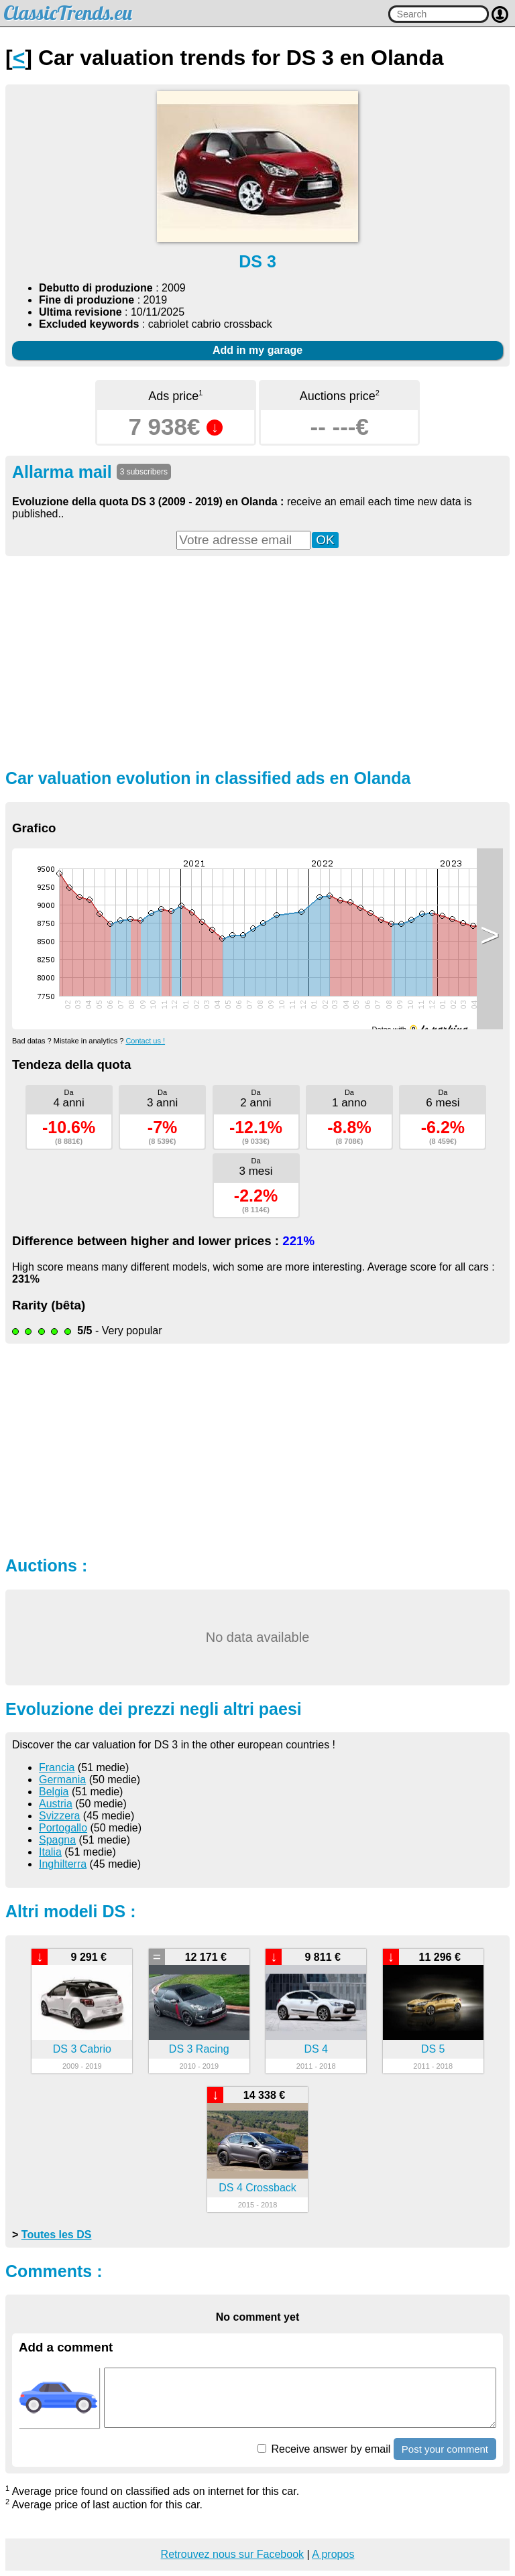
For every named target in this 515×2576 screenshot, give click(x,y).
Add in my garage (257, 350)
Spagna (57, 1840)
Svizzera (59, 1815)
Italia (50, 1852)
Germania (62, 1779)
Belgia (53, 1791)
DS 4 (316, 2049)
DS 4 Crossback (257, 2187)
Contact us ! (145, 1041)
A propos (333, 2554)
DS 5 (433, 2049)
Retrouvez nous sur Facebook (232, 2554)
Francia (56, 1767)
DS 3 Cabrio (82, 2049)
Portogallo (63, 1827)
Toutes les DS (56, 2234)
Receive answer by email (324, 2449)
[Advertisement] (257, 661)
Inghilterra (63, 1864)
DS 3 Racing (199, 2049)
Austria (55, 1803)
